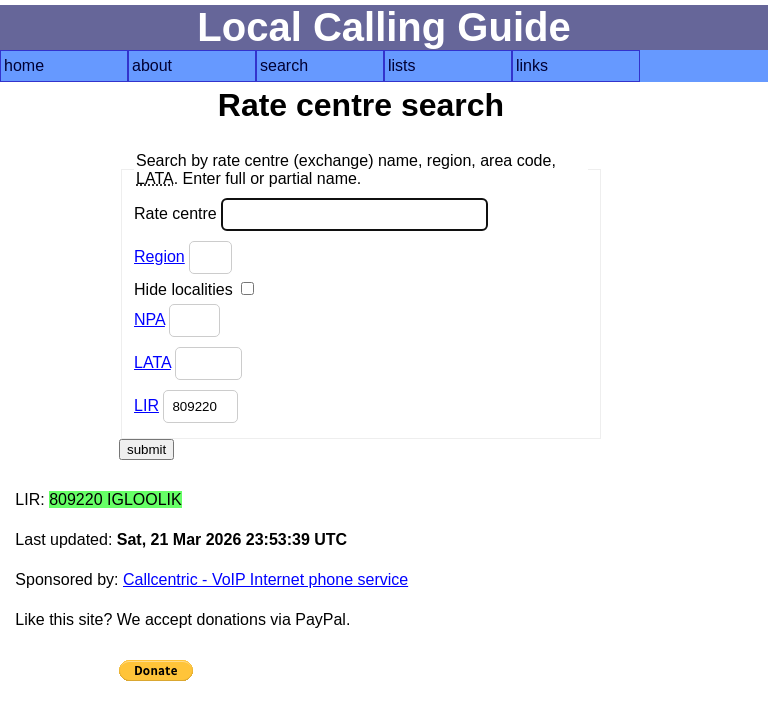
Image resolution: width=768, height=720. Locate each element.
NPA (149, 319)
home (24, 65)
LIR (146, 405)
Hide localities (194, 289)
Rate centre (311, 214)
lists (402, 65)
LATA (152, 362)
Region (159, 256)
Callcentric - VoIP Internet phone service (265, 579)
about (152, 65)
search (284, 65)
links (532, 65)
